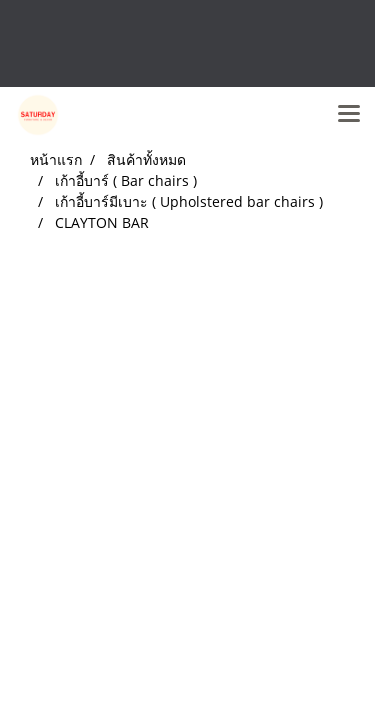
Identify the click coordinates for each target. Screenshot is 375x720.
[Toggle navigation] (349, 115)
